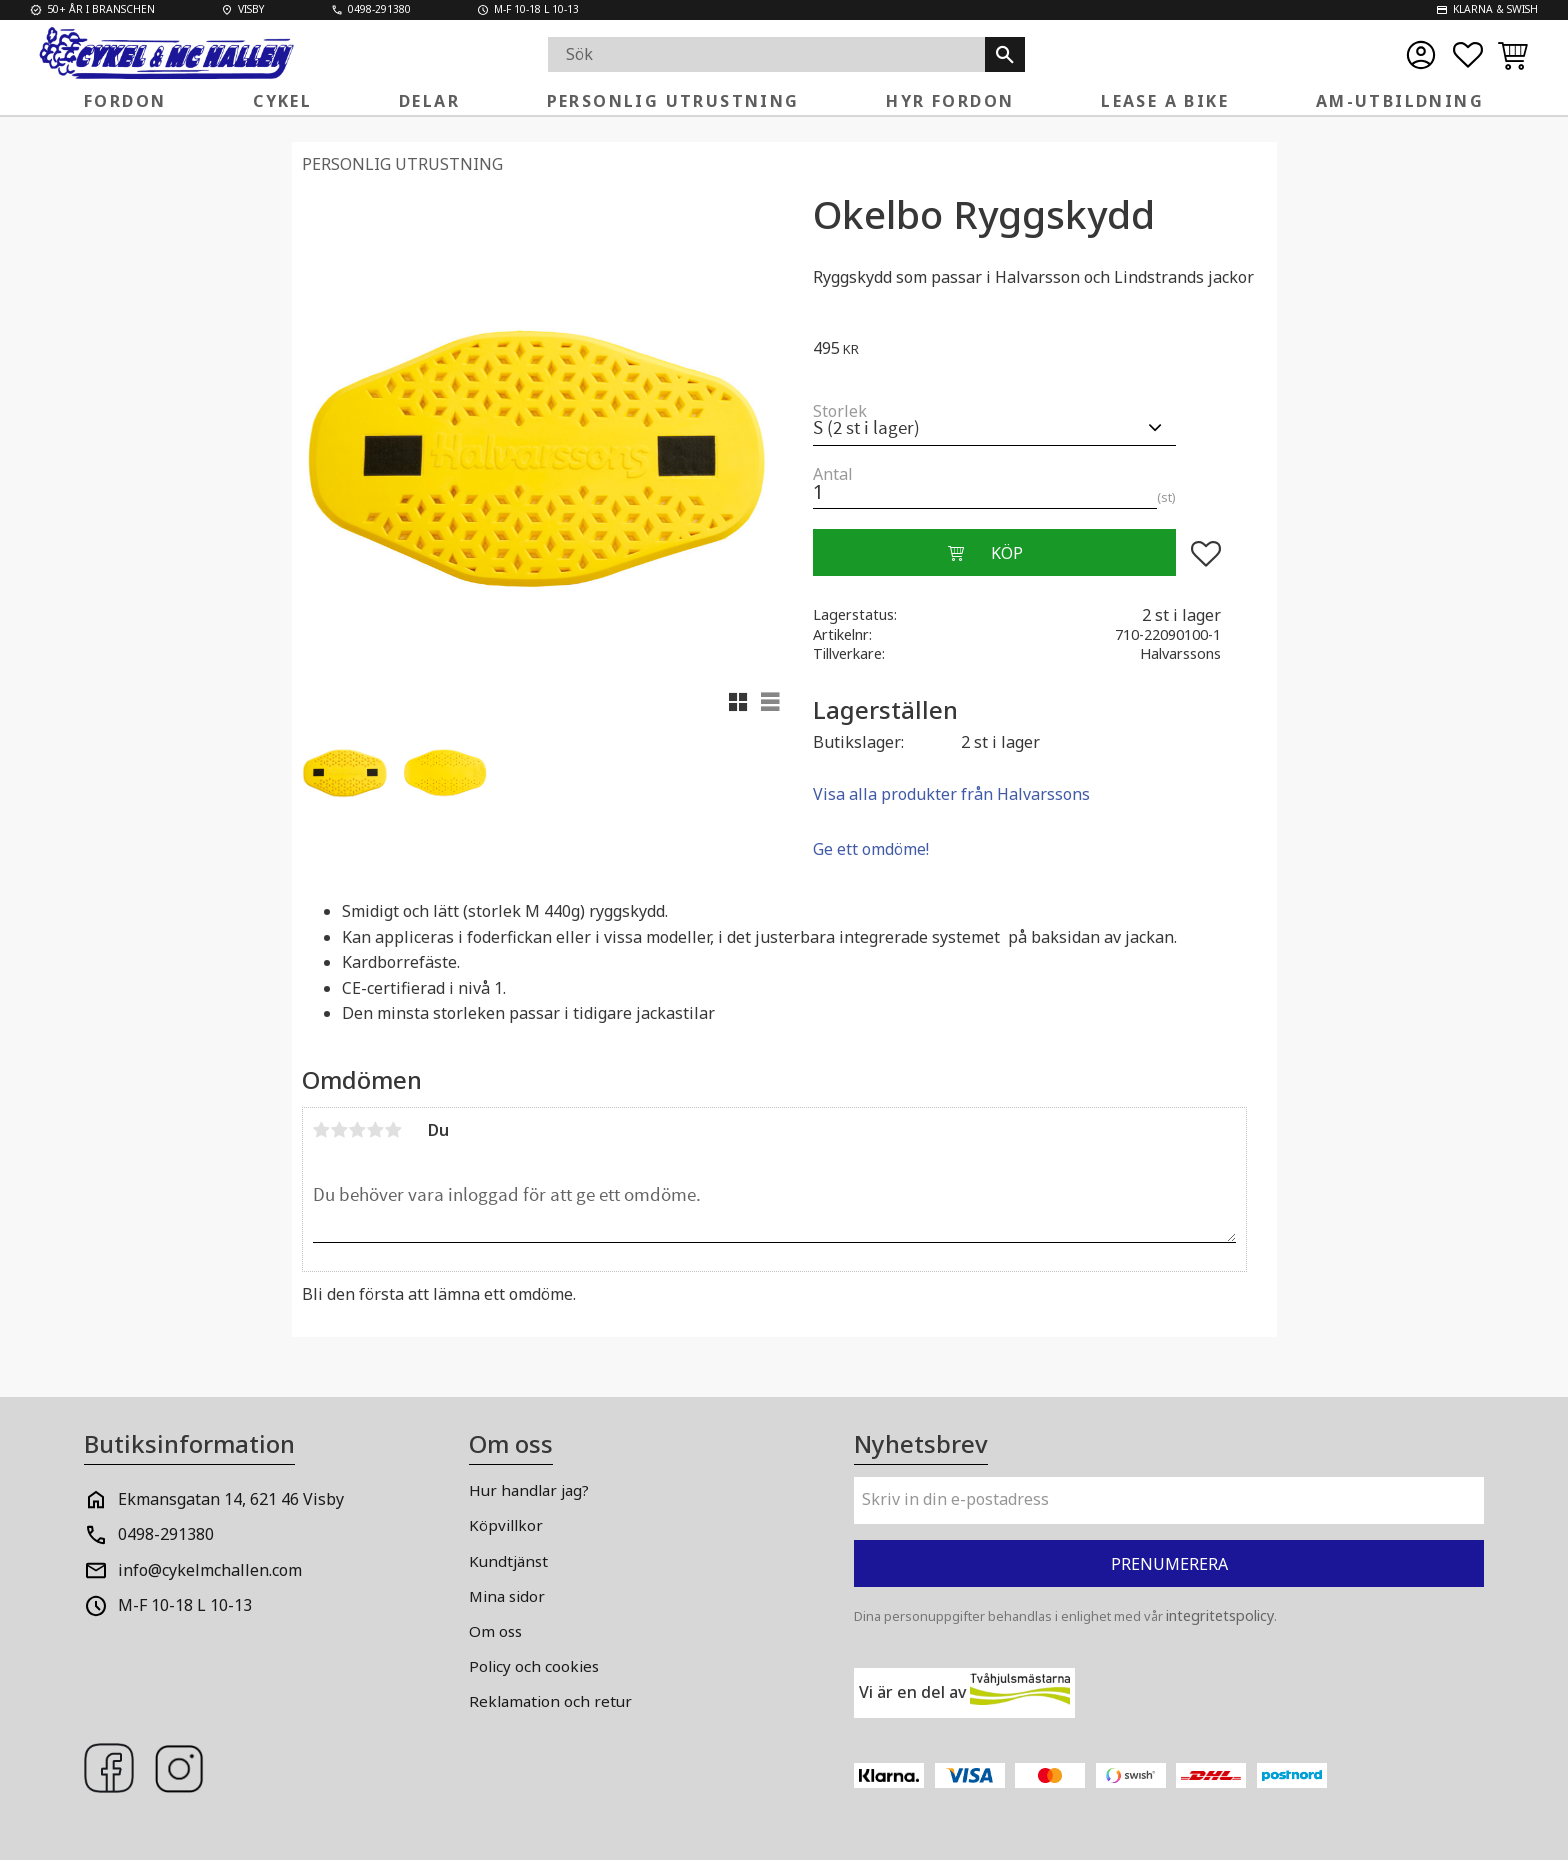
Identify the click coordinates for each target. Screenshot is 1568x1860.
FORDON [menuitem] (125, 101)
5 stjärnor (394, 1130)
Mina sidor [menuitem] (507, 1596)
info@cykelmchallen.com (210, 1570)
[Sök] (1005, 54)
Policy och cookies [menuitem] (534, 1666)
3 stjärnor (358, 1130)
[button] (1468, 55)
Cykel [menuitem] (282, 101)
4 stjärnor (376, 1130)
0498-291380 (166, 1534)
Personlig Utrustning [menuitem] (673, 101)
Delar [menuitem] (429, 101)
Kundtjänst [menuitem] (508, 1561)
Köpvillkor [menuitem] (506, 1525)
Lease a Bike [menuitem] (1165, 101)
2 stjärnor (340, 1130)
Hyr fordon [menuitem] (950, 101)
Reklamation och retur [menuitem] (550, 1701)
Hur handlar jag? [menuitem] (529, 1490)
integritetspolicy (1220, 1615)
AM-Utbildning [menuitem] (1400, 101)
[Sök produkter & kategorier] (766, 54)
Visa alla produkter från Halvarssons (951, 794)
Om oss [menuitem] (495, 1631)
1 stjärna (322, 1130)
